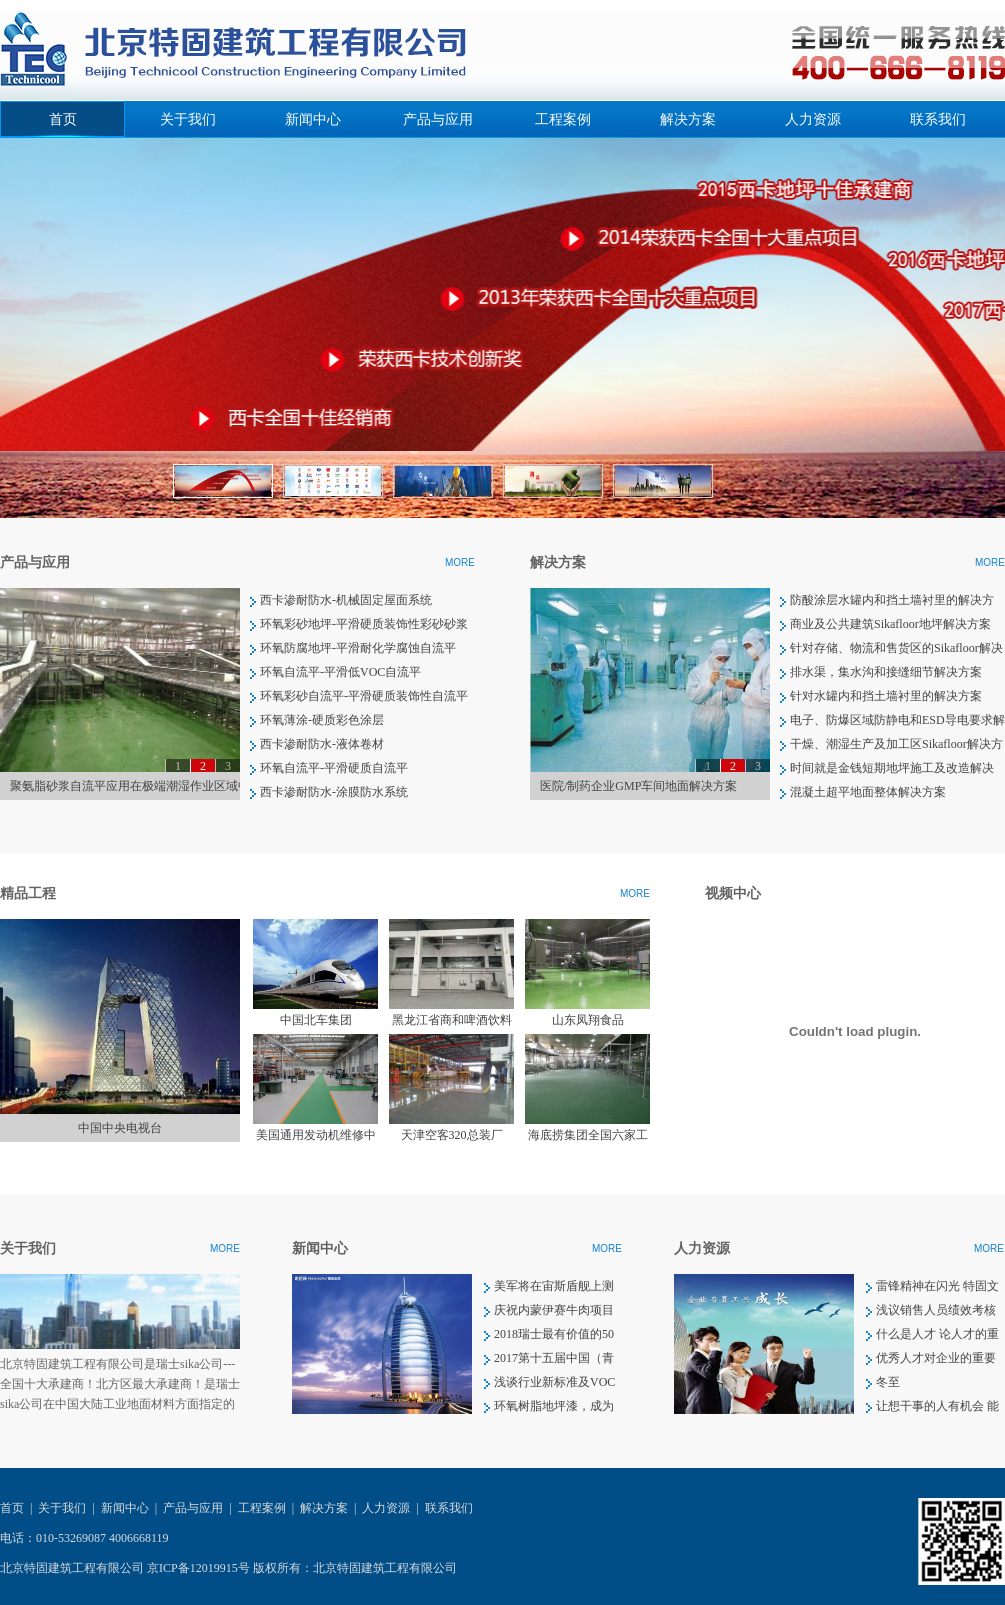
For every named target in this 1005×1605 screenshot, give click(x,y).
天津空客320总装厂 (452, 1135)
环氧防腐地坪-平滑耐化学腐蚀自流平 (358, 648)
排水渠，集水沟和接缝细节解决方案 (886, 672)
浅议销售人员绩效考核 (936, 1310)
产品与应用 (438, 119)
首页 (63, 119)
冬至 (888, 1382)
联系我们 (938, 119)
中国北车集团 (316, 1020)
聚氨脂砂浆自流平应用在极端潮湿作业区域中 (130, 786)
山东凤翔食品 (588, 1020)
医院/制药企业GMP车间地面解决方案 (638, 786)
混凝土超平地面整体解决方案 (868, 792)
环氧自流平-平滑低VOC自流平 (340, 672)
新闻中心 (313, 119)
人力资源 (813, 119)
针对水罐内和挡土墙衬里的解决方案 (886, 696)
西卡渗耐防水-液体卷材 (322, 744)
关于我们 (188, 119)
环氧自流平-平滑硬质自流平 (334, 768)
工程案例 (563, 119)
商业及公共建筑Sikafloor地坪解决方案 (890, 624)
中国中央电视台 (120, 1128)
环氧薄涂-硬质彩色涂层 (322, 720)
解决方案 (688, 119)
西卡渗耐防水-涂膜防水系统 (334, 792)
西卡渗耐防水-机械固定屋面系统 (346, 600)
